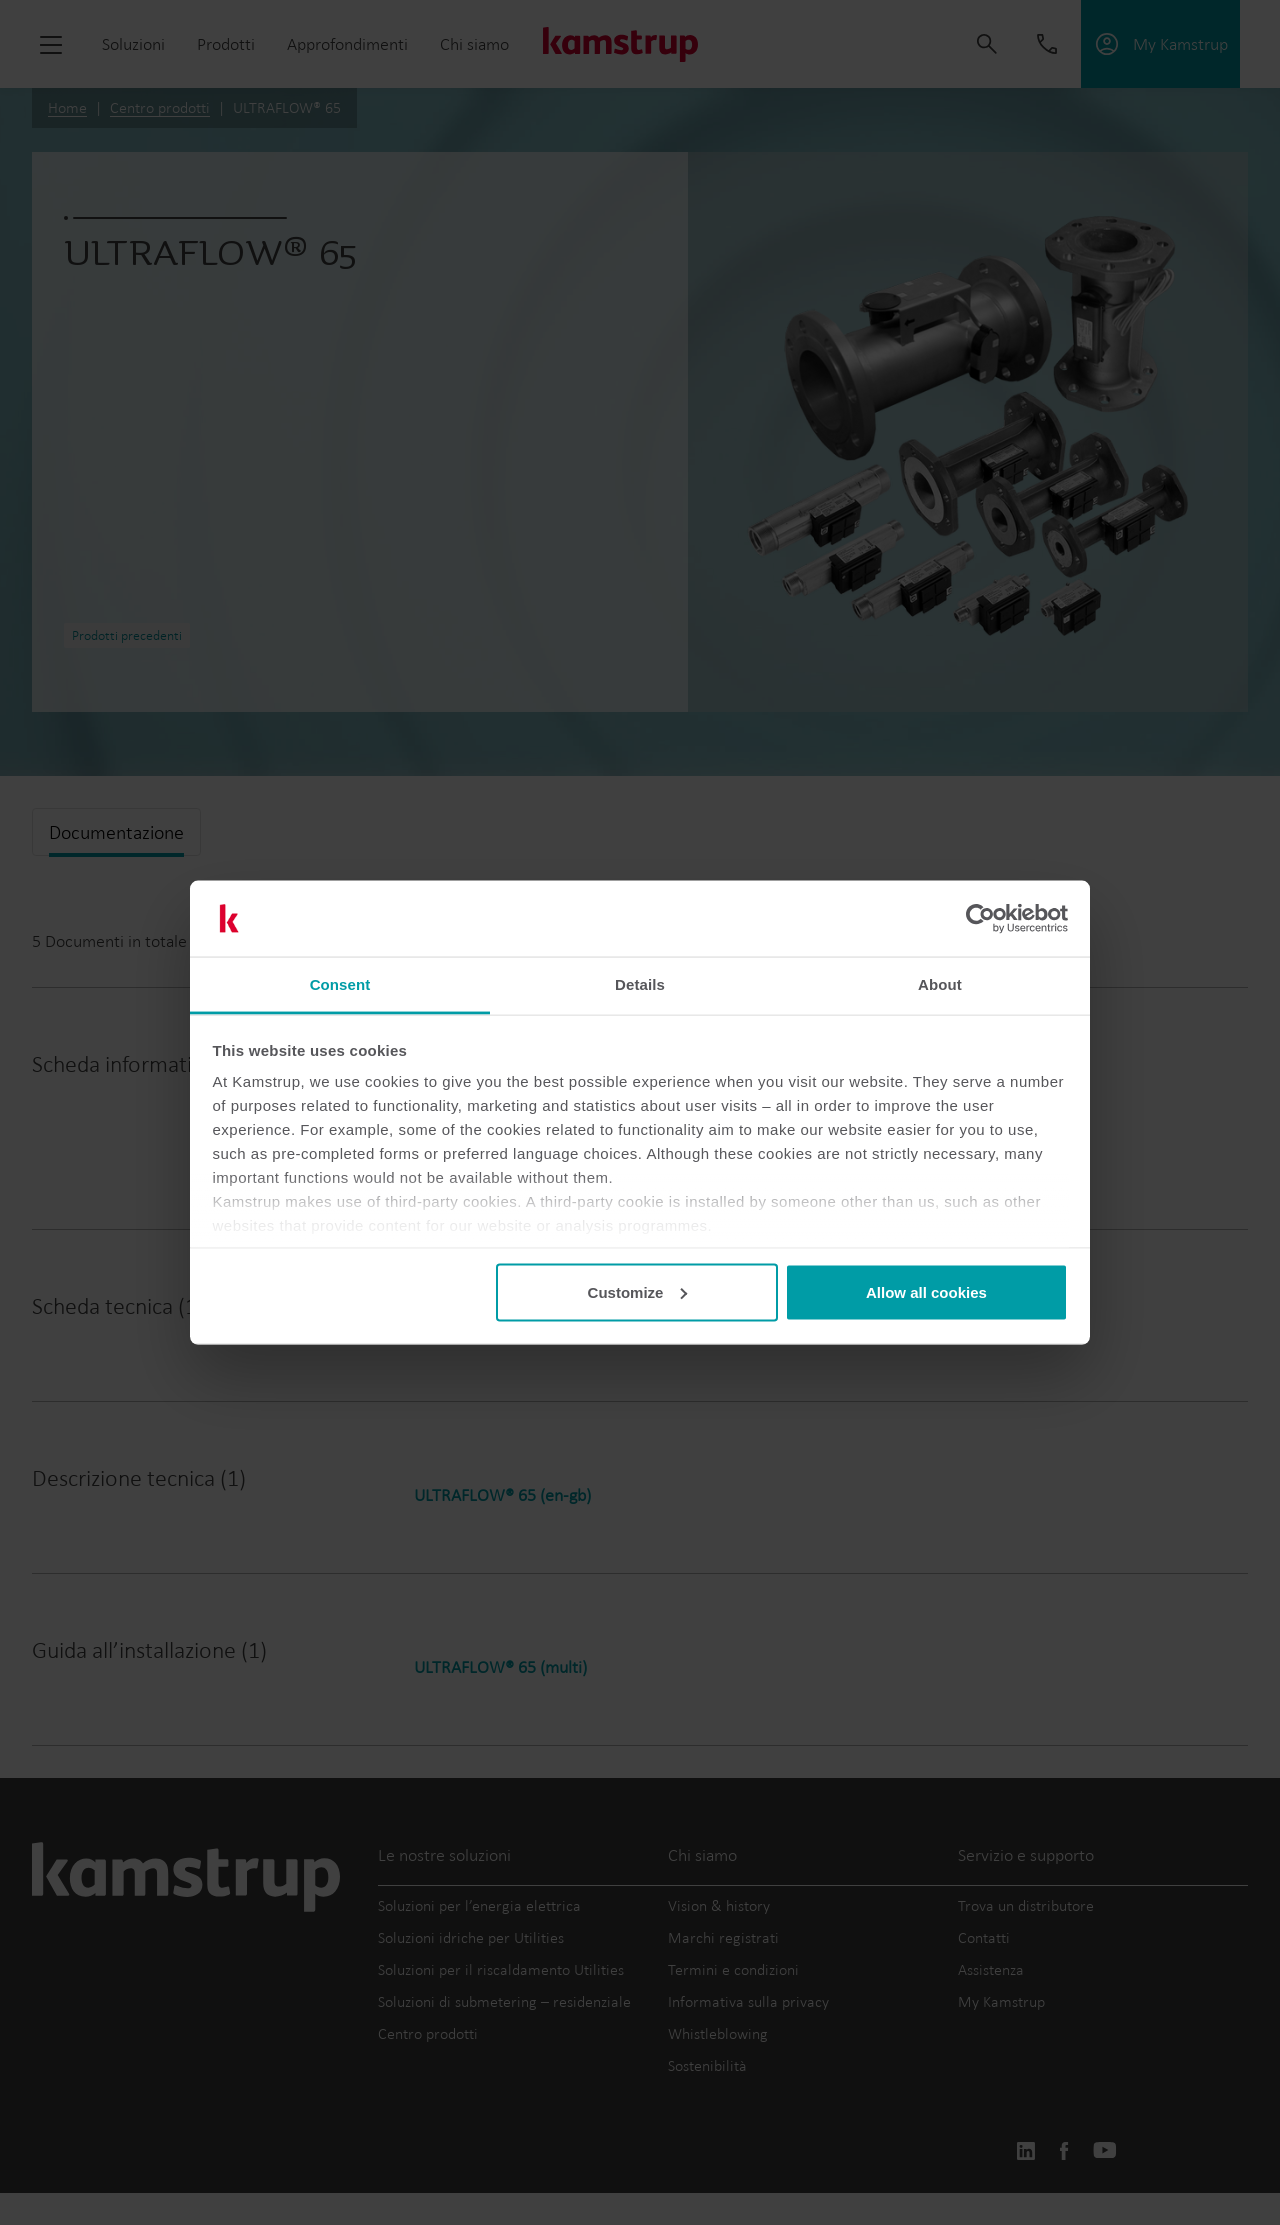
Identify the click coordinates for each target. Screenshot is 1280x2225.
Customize (638, 1291)
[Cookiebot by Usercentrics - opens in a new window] (980, 919)
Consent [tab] (340, 984)
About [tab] (940, 984)
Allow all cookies (926, 1291)
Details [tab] (640, 984)
